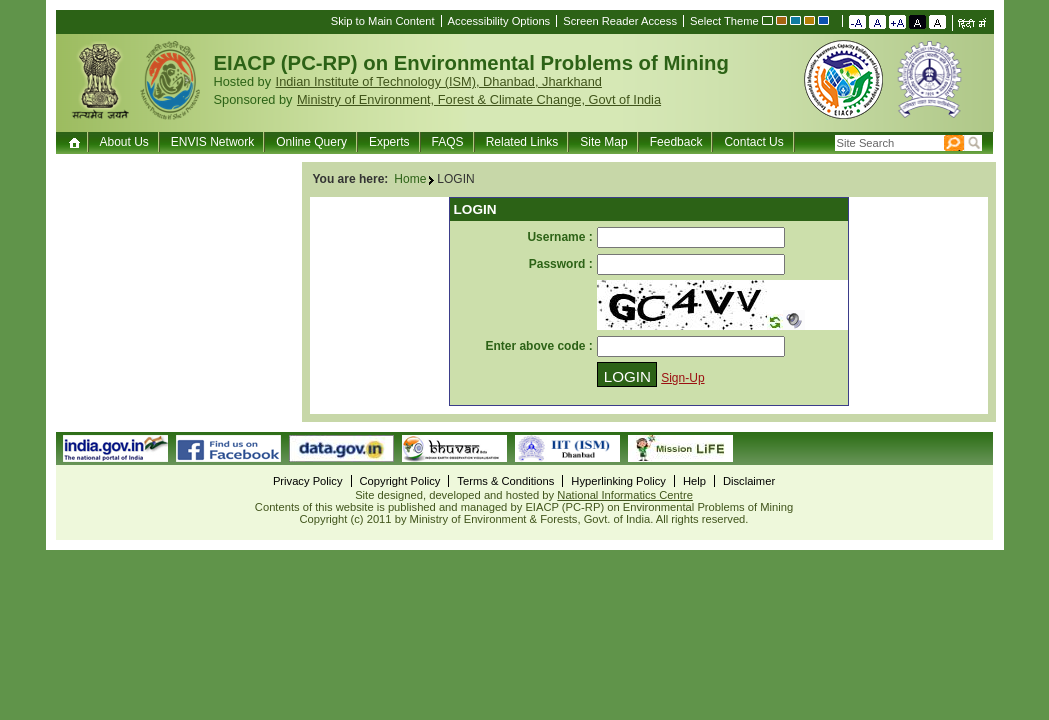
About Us (124, 142)
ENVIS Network (212, 142)
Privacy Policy (308, 481)
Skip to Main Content (383, 21)
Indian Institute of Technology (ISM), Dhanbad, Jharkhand (439, 81)
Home (76, 142)
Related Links (522, 142)
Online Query (311, 142)
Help (694, 481)
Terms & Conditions (505, 481)
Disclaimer (749, 481)
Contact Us (753, 142)
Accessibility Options (499, 21)
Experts (389, 142)
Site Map (603, 142)
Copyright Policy (400, 481)
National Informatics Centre (625, 495)
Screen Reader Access (620, 21)
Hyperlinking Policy (618, 481)
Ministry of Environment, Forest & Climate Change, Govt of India (479, 99)
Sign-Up (682, 378)
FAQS (448, 142)
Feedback (676, 142)
